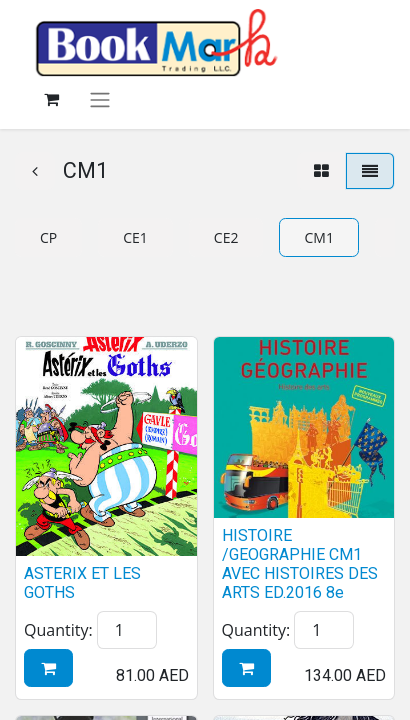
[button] (48, 668)
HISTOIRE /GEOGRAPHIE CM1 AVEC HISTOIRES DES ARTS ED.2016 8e (300, 564)
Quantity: (58, 630)
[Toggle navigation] (100, 99)
